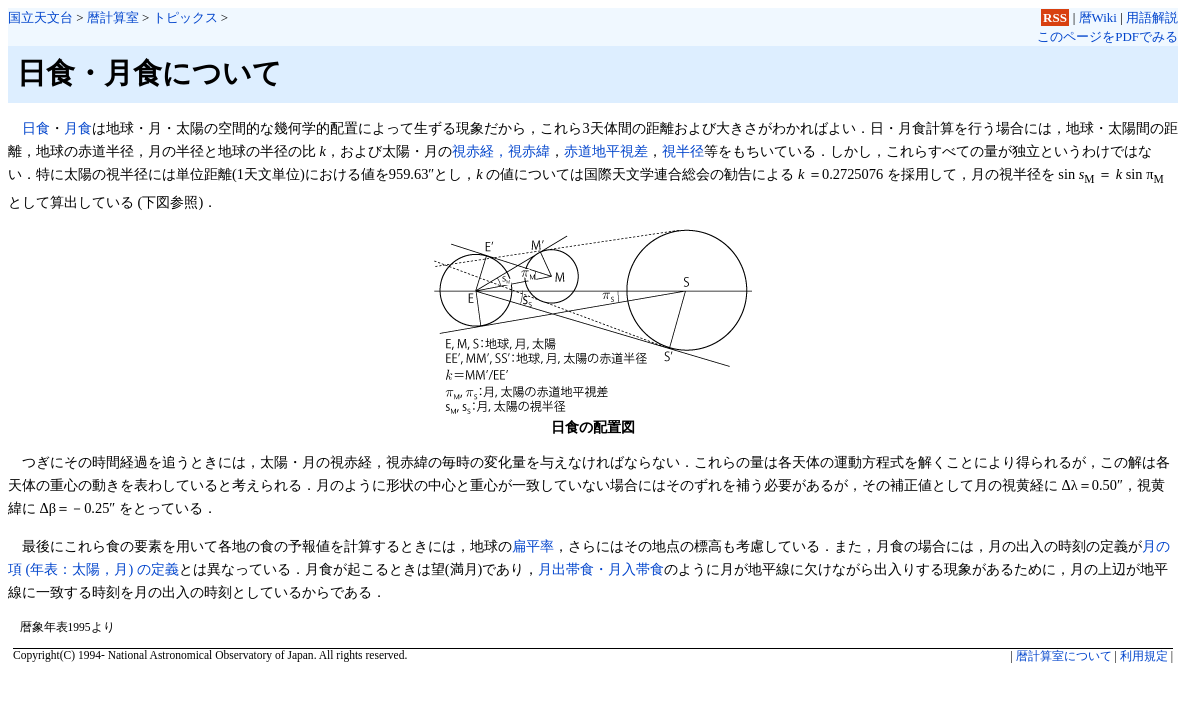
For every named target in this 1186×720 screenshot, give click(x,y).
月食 (78, 128)
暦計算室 (113, 17)
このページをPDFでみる (1107, 36)
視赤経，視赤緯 (501, 151)
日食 (36, 128)
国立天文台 (40, 17)
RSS (1055, 17)
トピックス (185, 17)
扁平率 (533, 546)
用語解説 (1152, 17)
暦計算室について (1064, 656)
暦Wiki (1098, 17)
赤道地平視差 (606, 151)
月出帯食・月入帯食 (601, 569)
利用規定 (1144, 656)
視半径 (683, 151)
